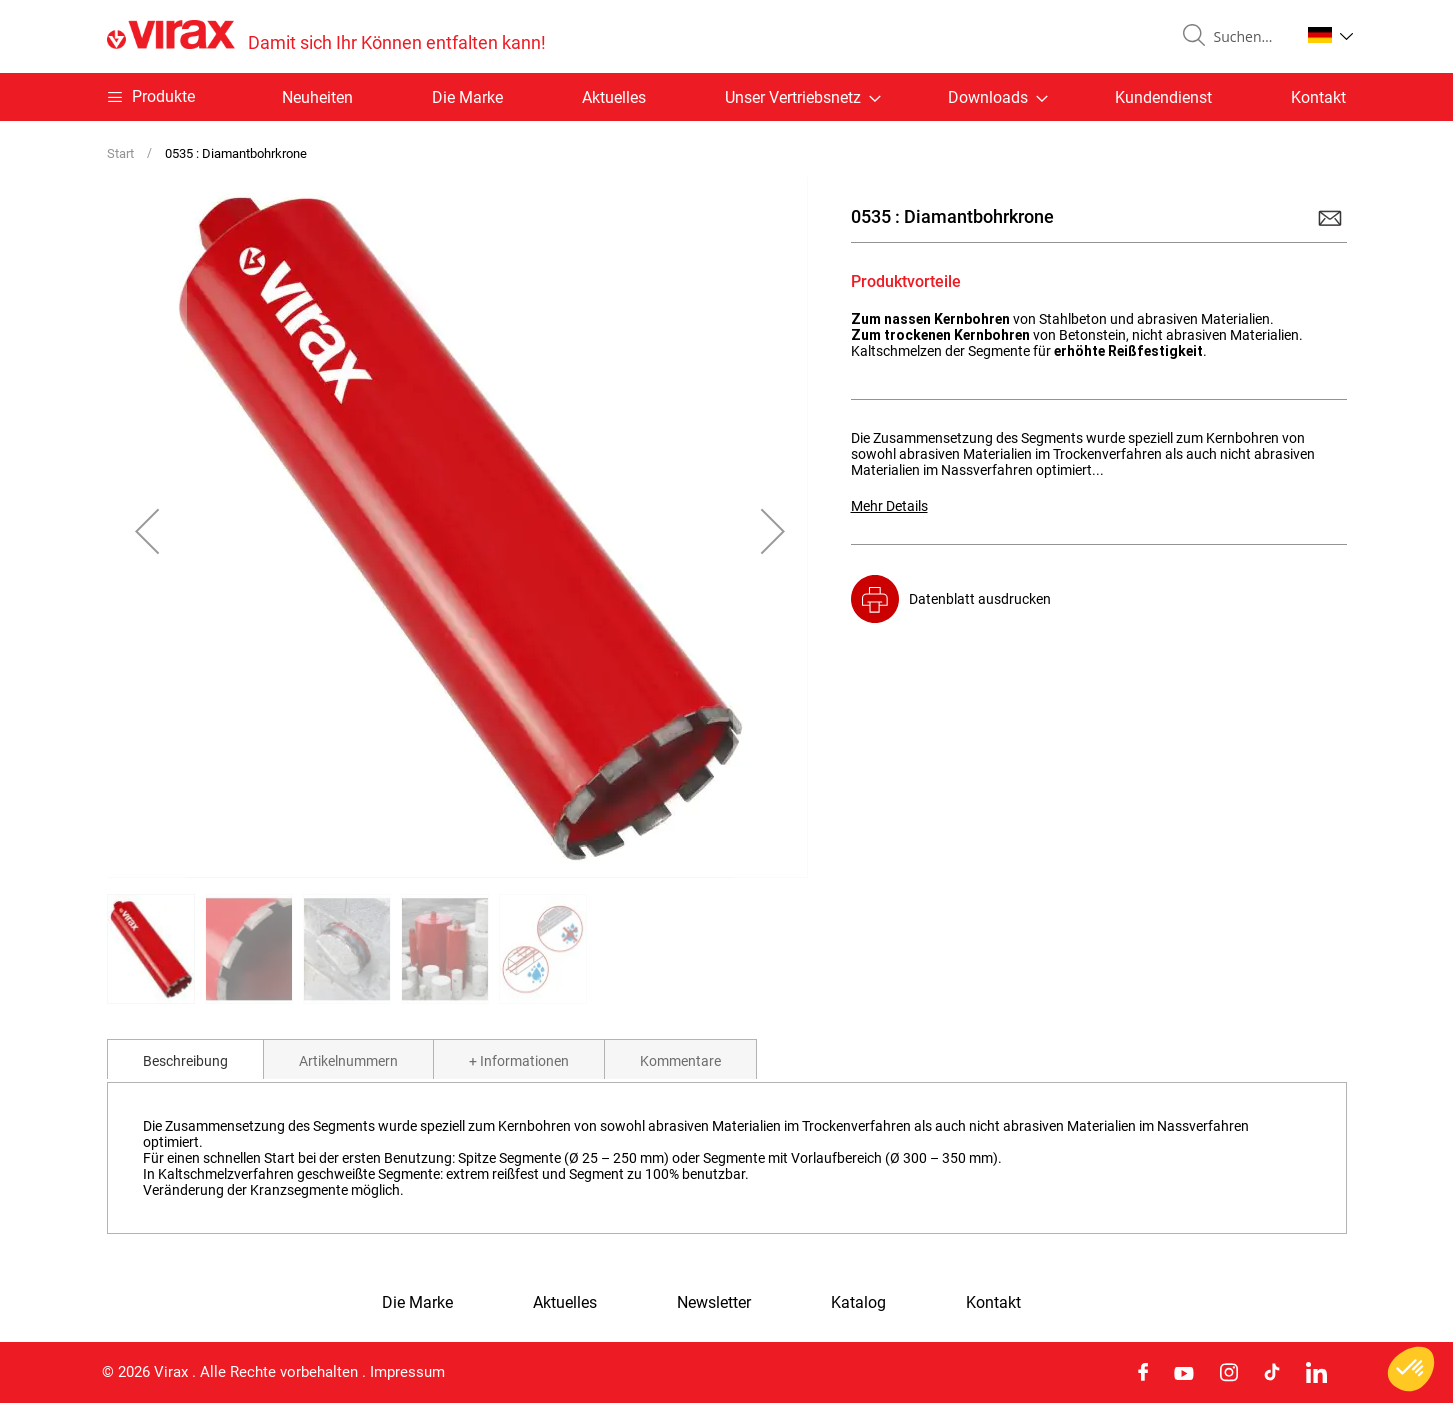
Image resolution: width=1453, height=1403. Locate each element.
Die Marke (467, 97)
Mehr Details (889, 506)
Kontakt (1318, 97)
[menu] (727, 97)
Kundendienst (1163, 97)
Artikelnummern (348, 1061)
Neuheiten (317, 97)
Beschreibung (185, 1061)
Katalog (858, 1303)
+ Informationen (519, 1061)
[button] (1330, 35)
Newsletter (714, 1303)
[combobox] (1249, 37)
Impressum (407, 1372)
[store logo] (326, 36)
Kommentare (680, 1061)
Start (120, 153)
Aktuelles (614, 97)
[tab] (185, 1059)
